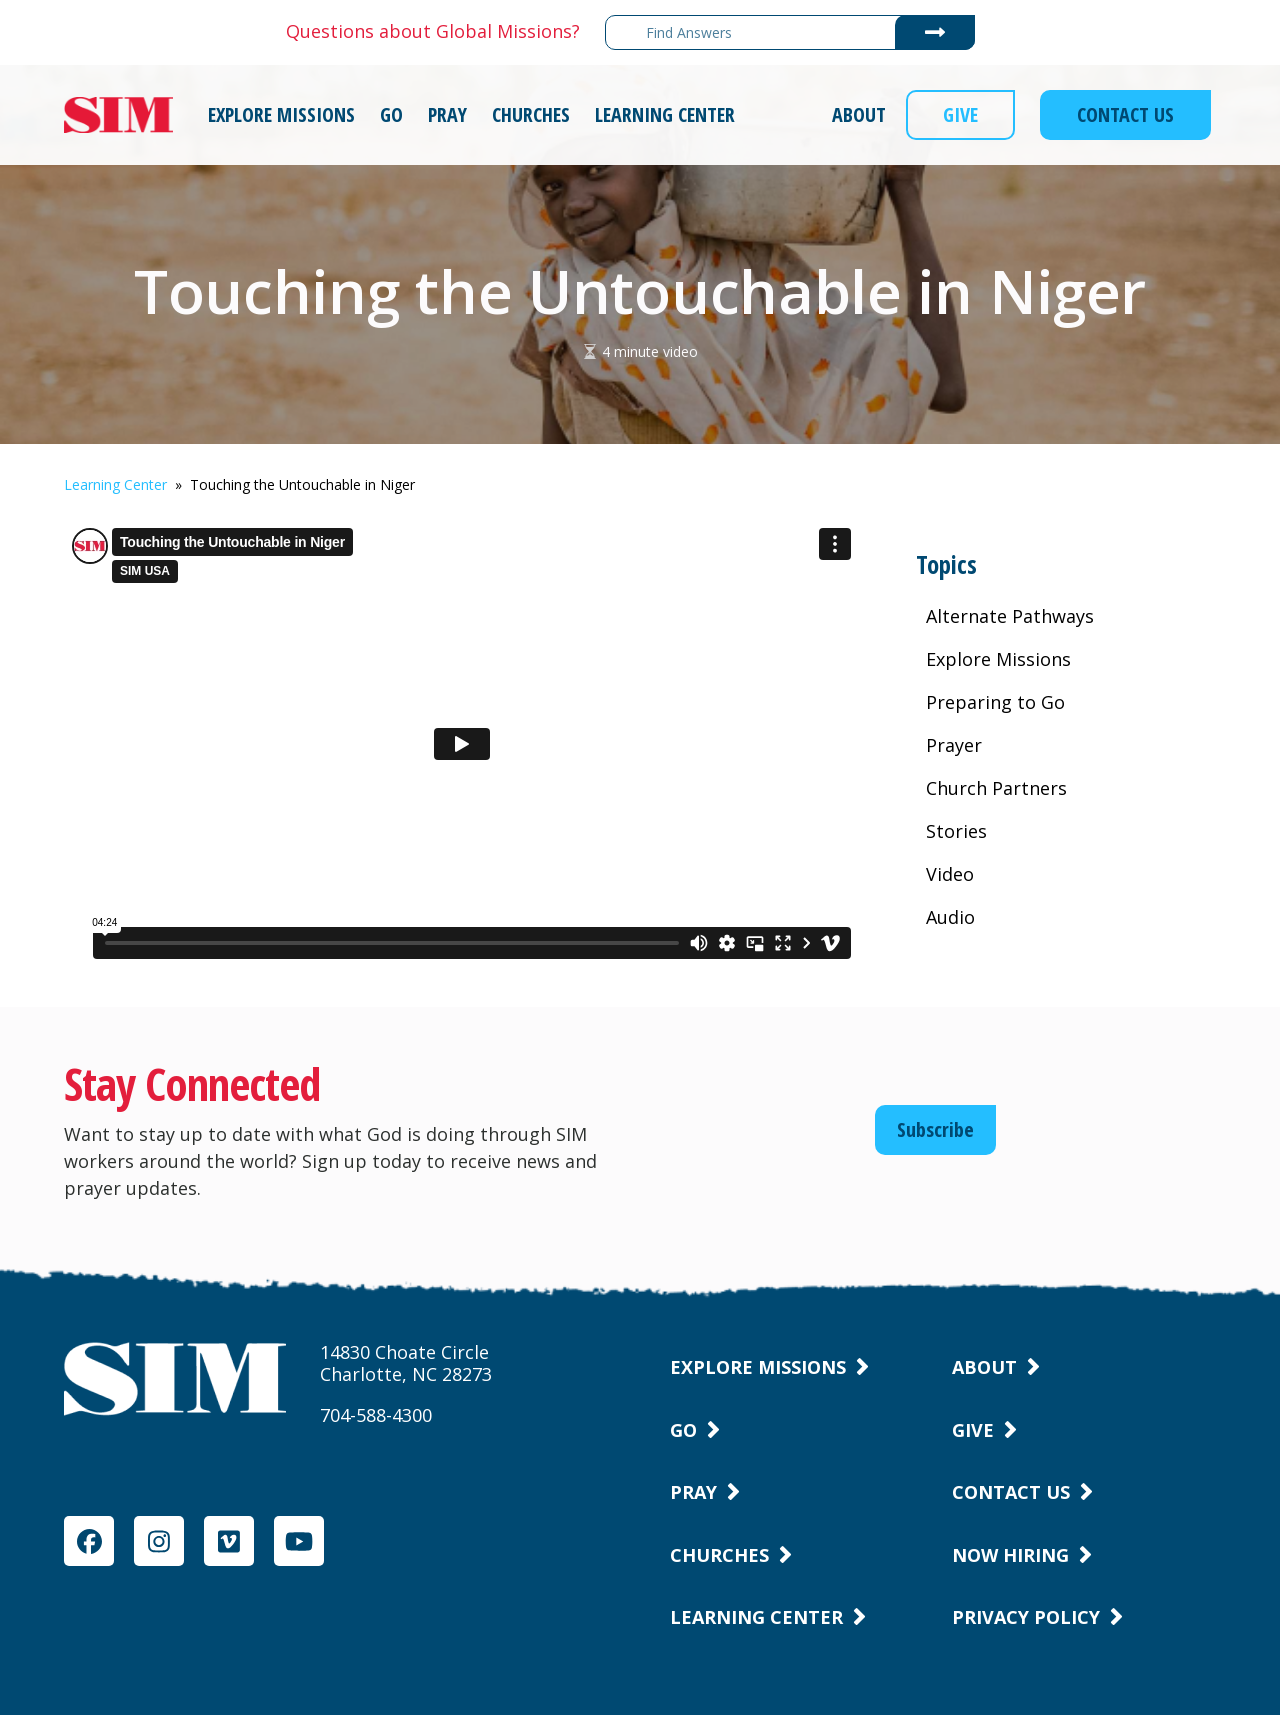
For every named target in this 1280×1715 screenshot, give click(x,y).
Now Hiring (1010, 1555)
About (984, 1367)
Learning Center (115, 484)
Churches (719, 1555)
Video (950, 874)
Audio (950, 917)
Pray (693, 1492)
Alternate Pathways (1010, 616)
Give (973, 1430)
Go (683, 1430)
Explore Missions (998, 659)
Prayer (954, 745)
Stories (956, 831)
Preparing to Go (995, 702)
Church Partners (996, 788)
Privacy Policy (1026, 1617)
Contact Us (1011, 1492)
